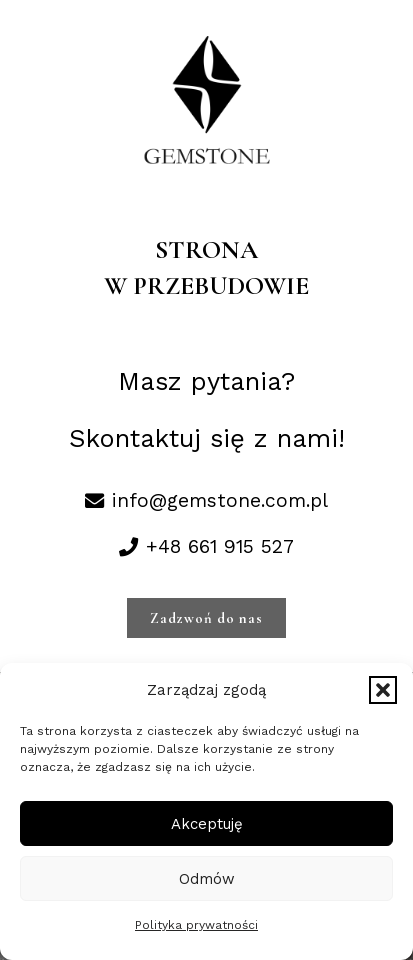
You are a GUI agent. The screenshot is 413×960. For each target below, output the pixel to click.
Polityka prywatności (196, 925)
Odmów (207, 879)
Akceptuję (207, 824)
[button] (383, 690)
